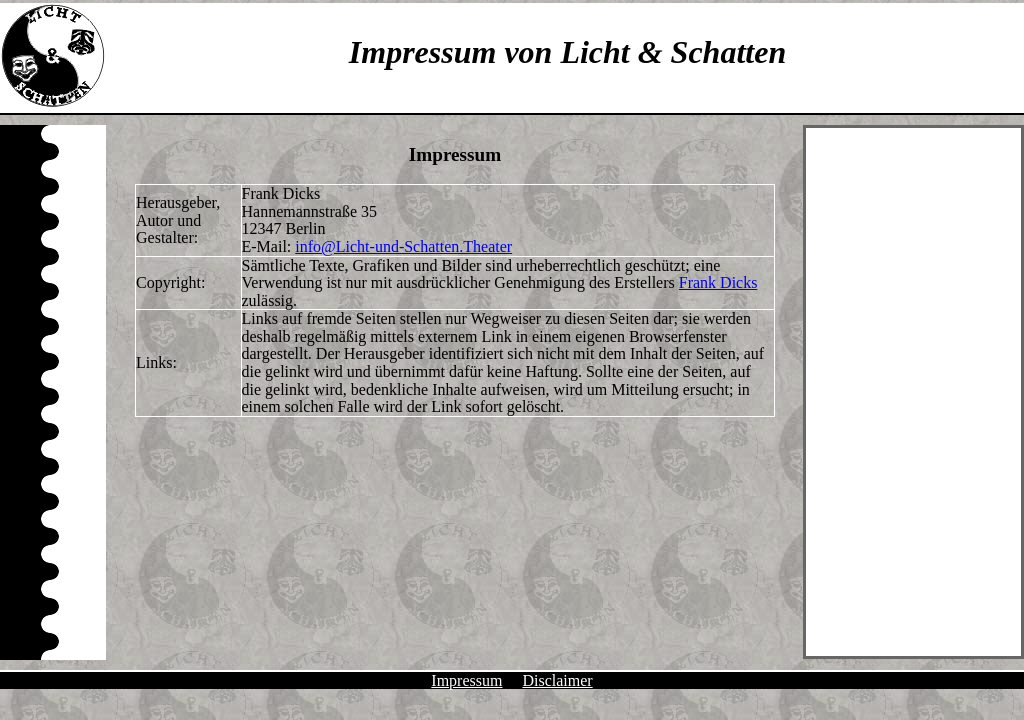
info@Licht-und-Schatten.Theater (403, 246)
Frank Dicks (718, 282)
